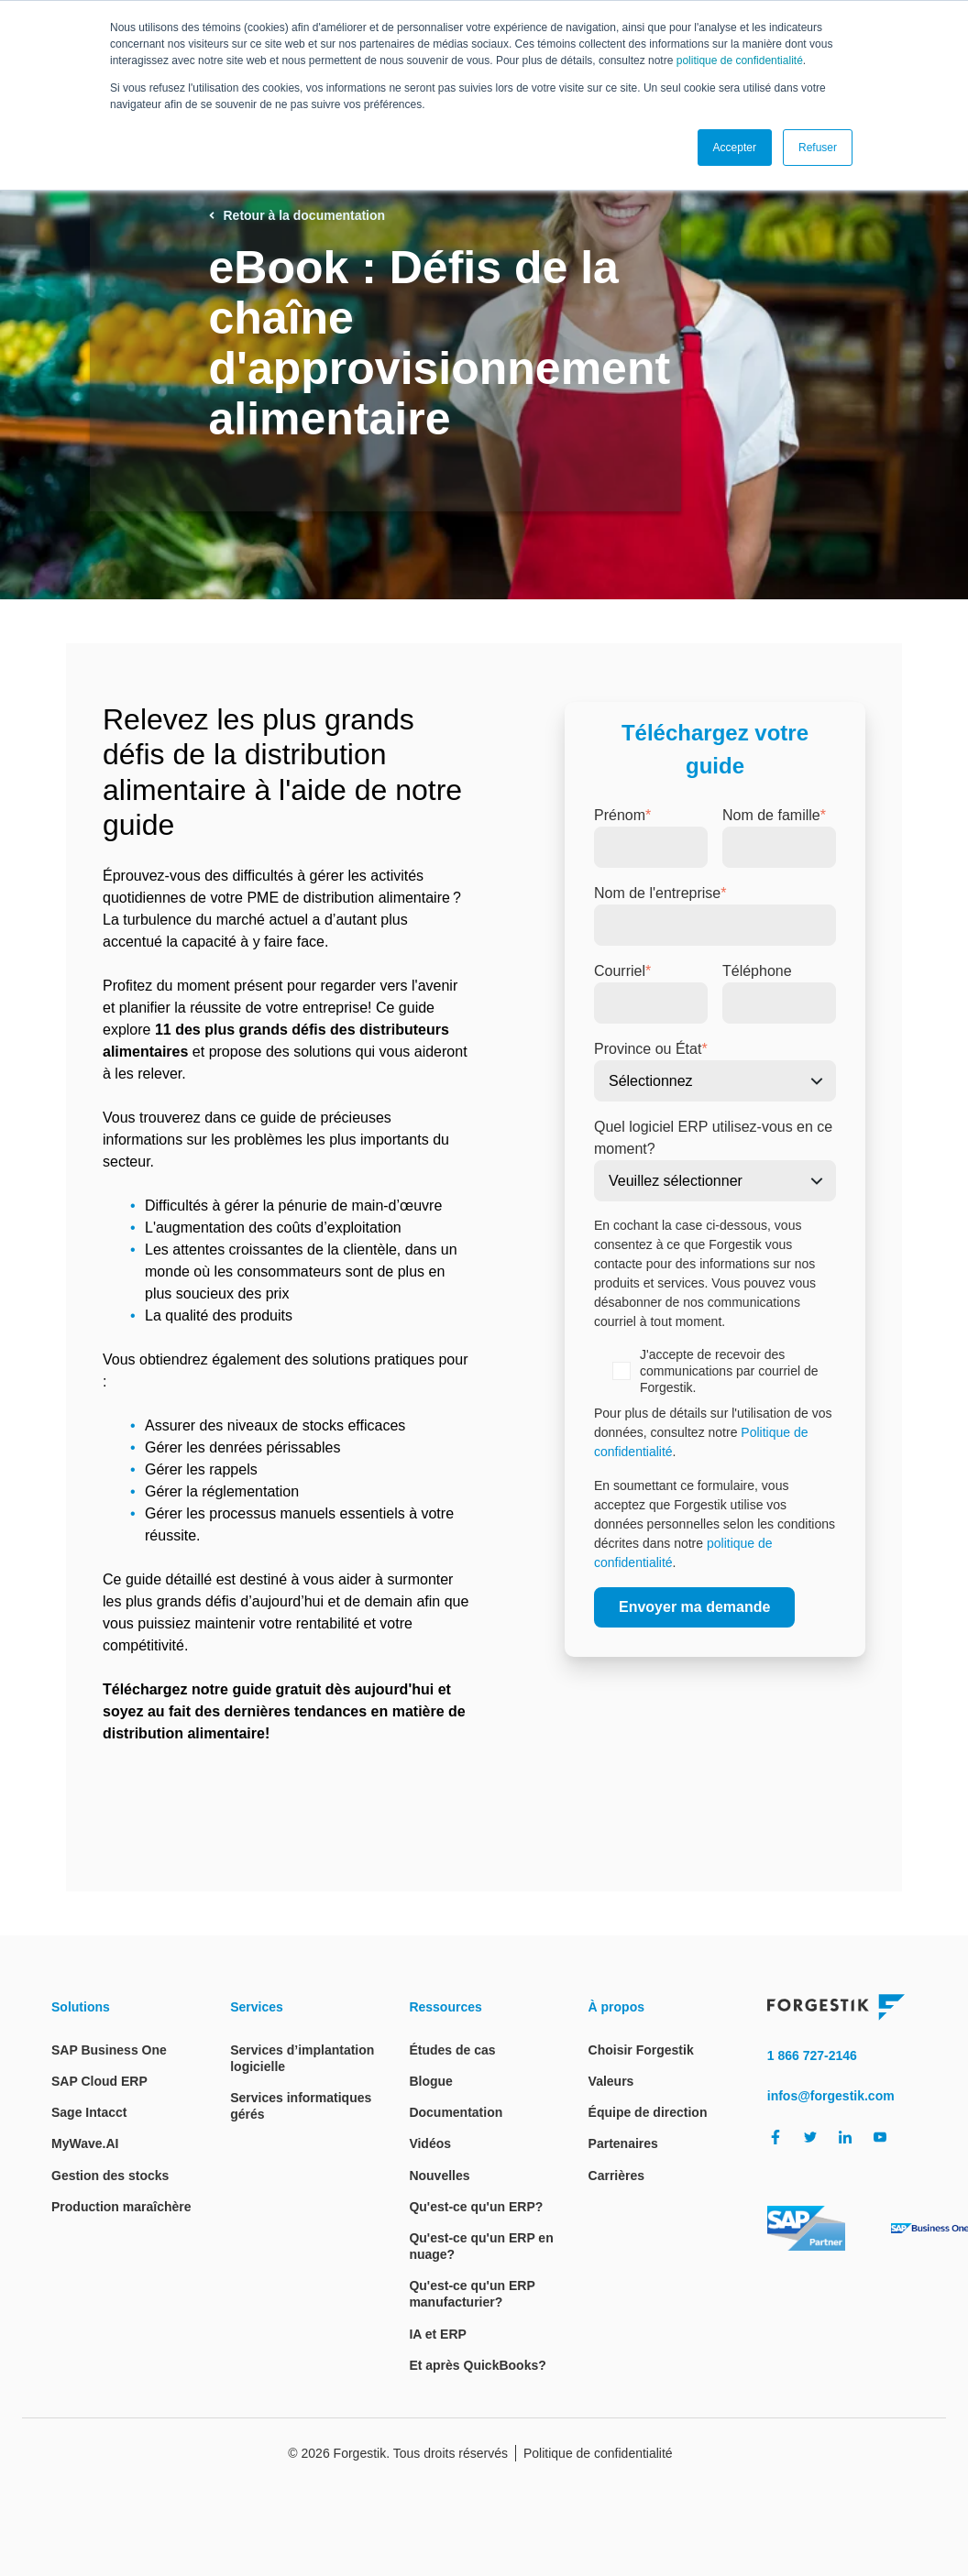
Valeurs (611, 2081)
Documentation (455, 2112)
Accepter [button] (734, 147)
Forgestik (360, 2453)
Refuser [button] (817, 147)
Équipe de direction (648, 2112)
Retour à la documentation (297, 215)
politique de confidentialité (739, 60)
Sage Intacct (88, 2112)
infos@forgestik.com (831, 2095)
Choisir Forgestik (641, 2050)
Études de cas (452, 2050)
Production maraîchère (121, 2206)
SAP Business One (109, 2050)
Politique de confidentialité (598, 2453)
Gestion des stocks (110, 2175)
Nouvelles (439, 2175)
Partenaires (623, 2143)
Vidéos (430, 2143)
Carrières (616, 2175)
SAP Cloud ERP (99, 2081)
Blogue (430, 2081)
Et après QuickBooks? (477, 2365)
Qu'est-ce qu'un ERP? (476, 2206)
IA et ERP (438, 2334)
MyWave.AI (84, 2143)
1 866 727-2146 (812, 2055)
